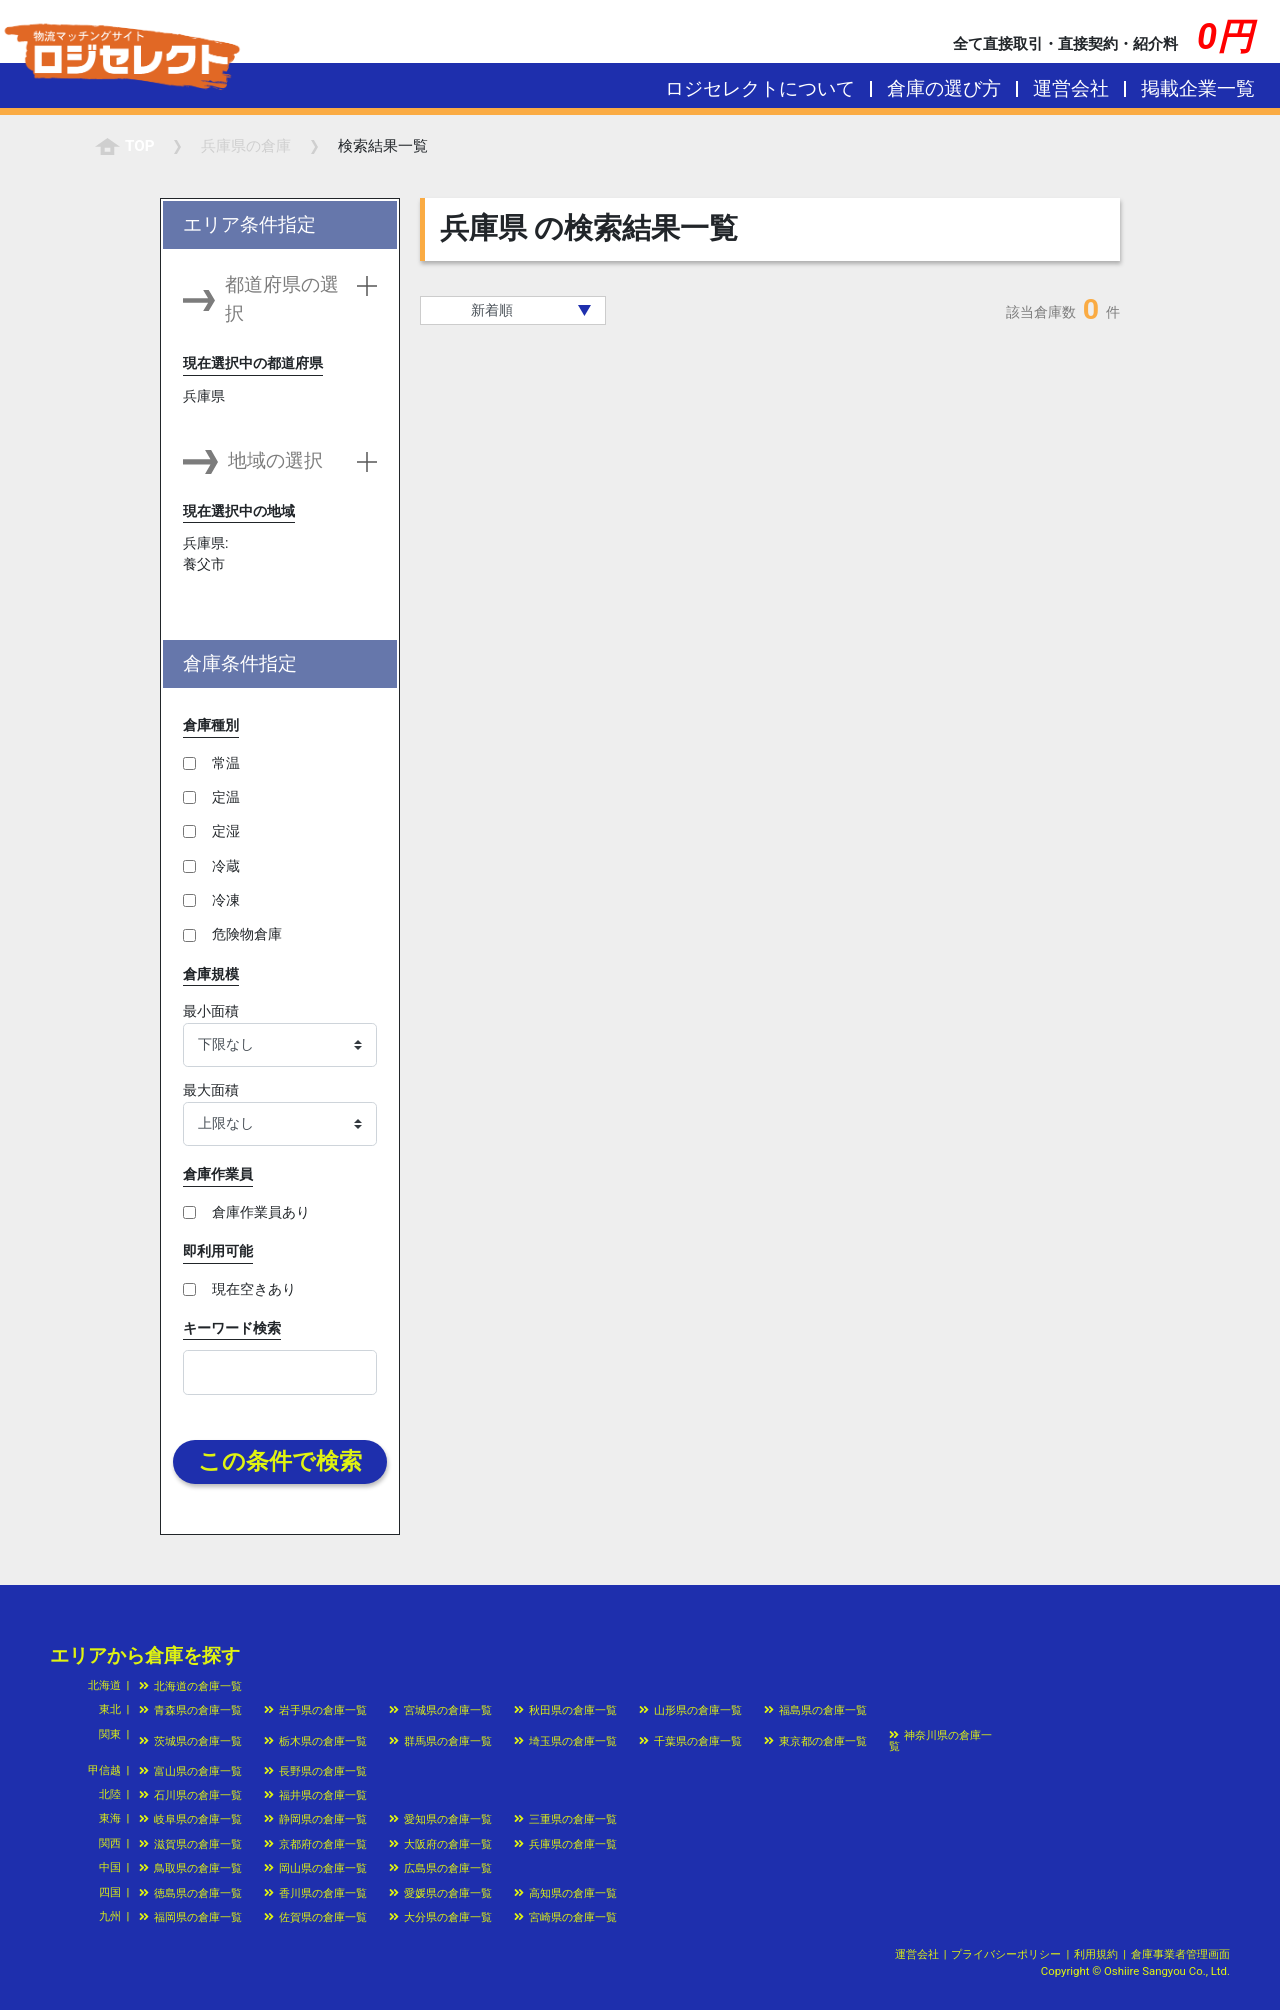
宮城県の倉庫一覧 (440, 1710)
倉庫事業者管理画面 (1180, 1954)
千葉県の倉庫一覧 (690, 1741)
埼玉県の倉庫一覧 (565, 1741)
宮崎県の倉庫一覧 (565, 1917)
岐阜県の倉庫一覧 (190, 1819)
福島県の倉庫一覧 (815, 1710)
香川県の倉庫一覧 (315, 1893)
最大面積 (211, 1090)
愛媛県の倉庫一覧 (440, 1893)
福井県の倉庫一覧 (315, 1795)
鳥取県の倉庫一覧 (190, 1868)
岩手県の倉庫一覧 (315, 1710)
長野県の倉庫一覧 (315, 1771)
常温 (226, 763)
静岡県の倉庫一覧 (315, 1819)
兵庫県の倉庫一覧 (565, 1844)
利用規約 (1096, 1954)
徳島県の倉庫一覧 (190, 1893)
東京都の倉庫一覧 (815, 1741)
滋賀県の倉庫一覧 (190, 1844)
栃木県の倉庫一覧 (315, 1741)
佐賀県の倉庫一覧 (315, 1917)
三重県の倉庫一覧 (565, 1819)
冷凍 (226, 900)
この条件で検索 (280, 1461)
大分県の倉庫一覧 (440, 1917)
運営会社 (1071, 88)
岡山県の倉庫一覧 (315, 1868)
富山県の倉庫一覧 (190, 1771)
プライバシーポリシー (1006, 1954)
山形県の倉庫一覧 (690, 1710)
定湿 (226, 831)
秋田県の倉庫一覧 (565, 1710)
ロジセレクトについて (760, 88)
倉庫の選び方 (944, 88)
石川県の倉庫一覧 (190, 1795)
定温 (226, 797)
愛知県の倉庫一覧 (440, 1819)
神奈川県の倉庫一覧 (940, 1740)
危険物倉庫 (247, 934)
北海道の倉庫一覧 (190, 1686)
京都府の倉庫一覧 (315, 1844)
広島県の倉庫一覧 (440, 1868)
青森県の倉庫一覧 (190, 1710)
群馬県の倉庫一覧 (440, 1741)
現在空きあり (254, 1289)
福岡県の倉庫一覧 (190, 1917)
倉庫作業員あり (261, 1212)
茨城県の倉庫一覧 (190, 1741)
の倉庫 (246, 146)
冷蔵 (226, 866)
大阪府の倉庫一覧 (440, 1844)
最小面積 (211, 1011)
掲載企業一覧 (1198, 88)
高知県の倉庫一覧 (565, 1893)
